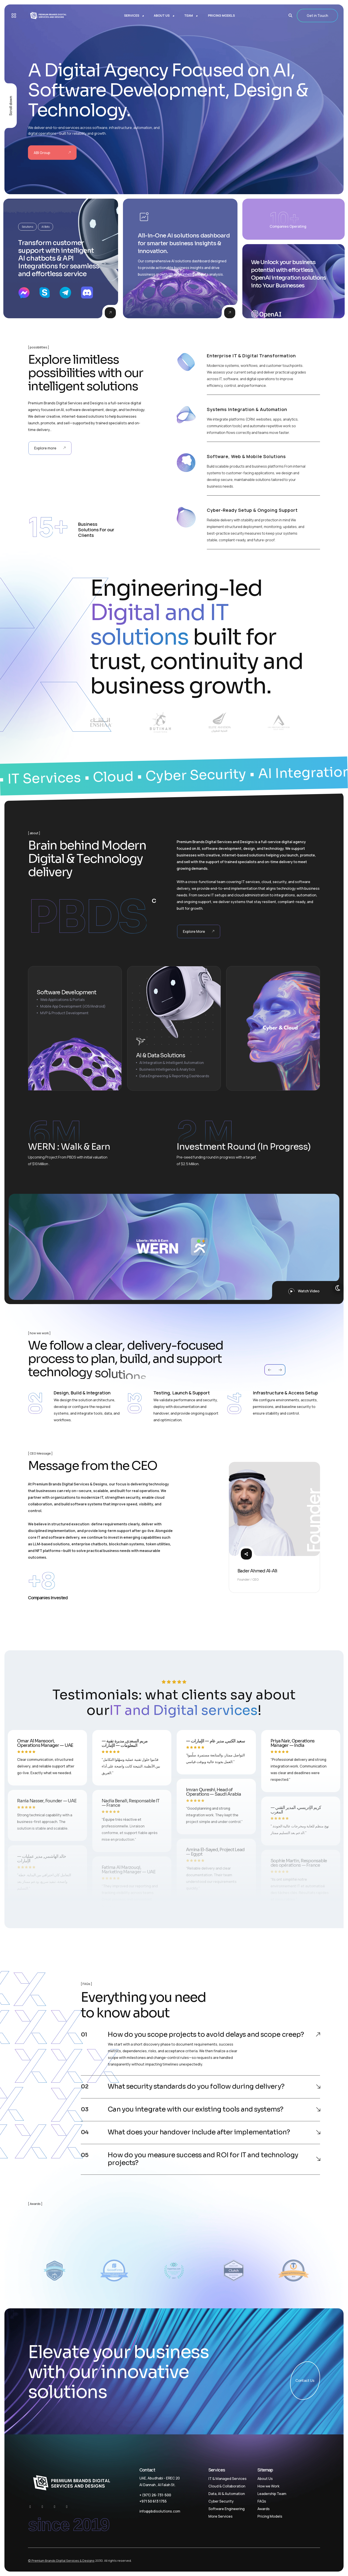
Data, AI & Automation (226, 2493)
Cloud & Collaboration (226, 2486)
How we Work (268, 2486)
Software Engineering (226, 2509)
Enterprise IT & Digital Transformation (251, 356)
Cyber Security (221, 2501)
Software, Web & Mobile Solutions (246, 456)
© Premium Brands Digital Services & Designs (61, 2560)
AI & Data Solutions (160, 1055)
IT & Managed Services (227, 2478)
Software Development (66, 992)
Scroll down (10, 105)
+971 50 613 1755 (153, 2501)
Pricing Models (221, 15)
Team (188, 15)
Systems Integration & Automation (247, 409)
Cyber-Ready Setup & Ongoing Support (252, 510)
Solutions (27, 227)
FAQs (261, 2501)
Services (131, 15)
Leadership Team (271, 2493)
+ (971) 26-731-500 (155, 2495)
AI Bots (45, 227)
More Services (220, 2516)
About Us (162, 15)
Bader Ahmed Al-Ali (257, 1571)
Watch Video (303, 1291)
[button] (280, 1370)
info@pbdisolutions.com (159, 2511)
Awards (263, 2509)
